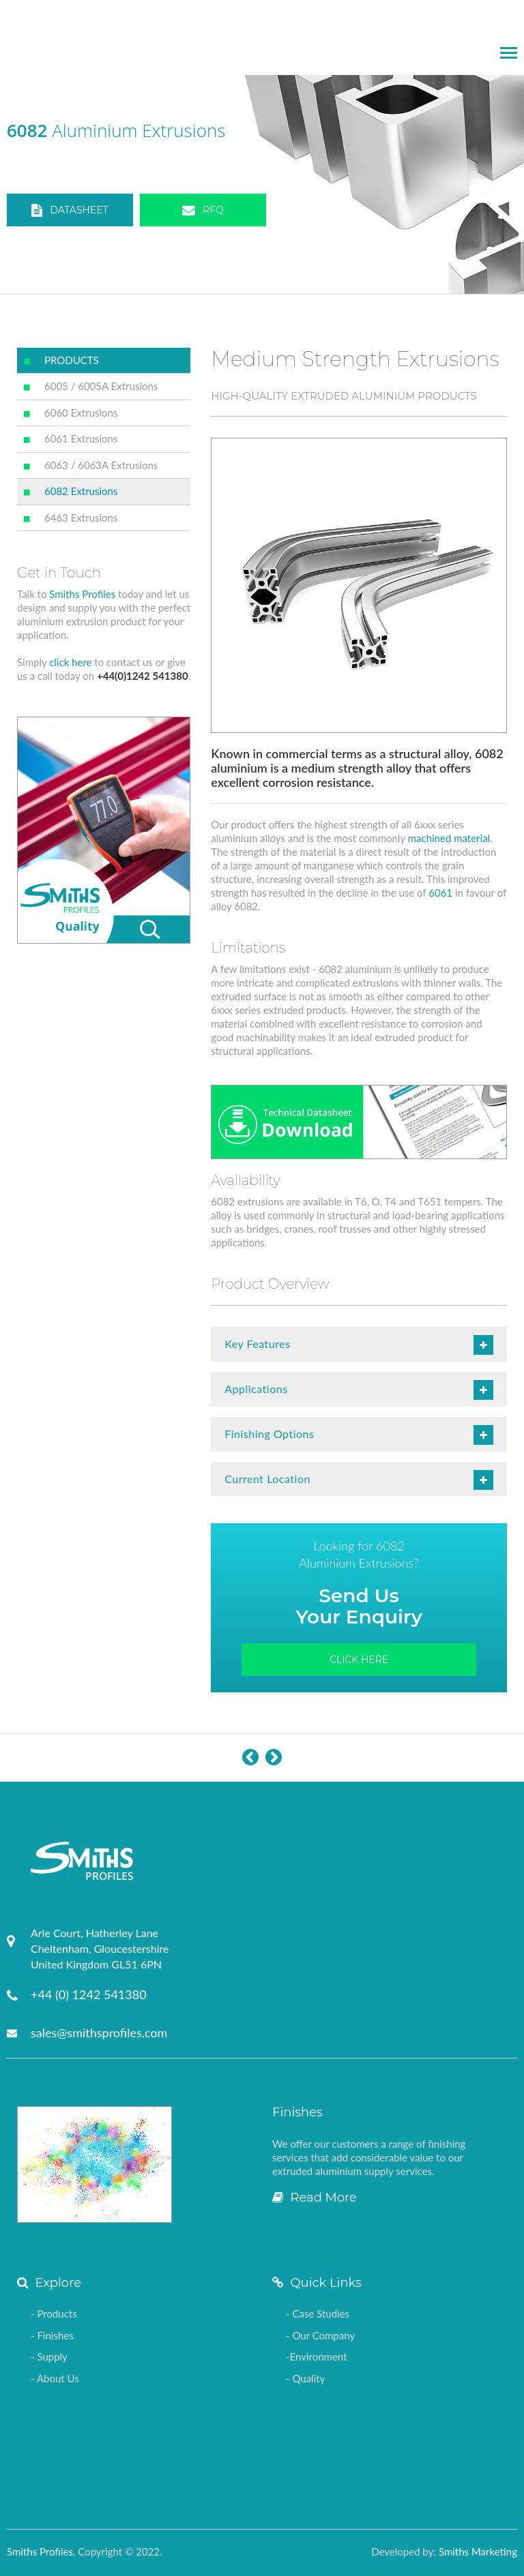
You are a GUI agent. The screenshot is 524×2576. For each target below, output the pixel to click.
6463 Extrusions (80, 517)
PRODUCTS (71, 360)
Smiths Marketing (478, 2551)
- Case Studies (317, 2313)
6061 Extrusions (80, 438)
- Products (54, 2313)
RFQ (203, 211)
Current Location (358, 1480)
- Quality (305, 2378)
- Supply (49, 2356)
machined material (449, 838)
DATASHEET (69, 211)
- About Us (55, 2378)
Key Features (358, 1345)
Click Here (359, 1659)
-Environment (316, 2356)
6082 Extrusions (80, 491)
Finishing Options (358, 1435)
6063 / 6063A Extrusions (101, 465)
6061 (440, 892)
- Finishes (52, 2335)
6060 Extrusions (80, 412)
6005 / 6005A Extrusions (101, 386)
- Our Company (320, 2335)
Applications (358, 1390)
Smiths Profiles (82, 594)
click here (70, 662)
